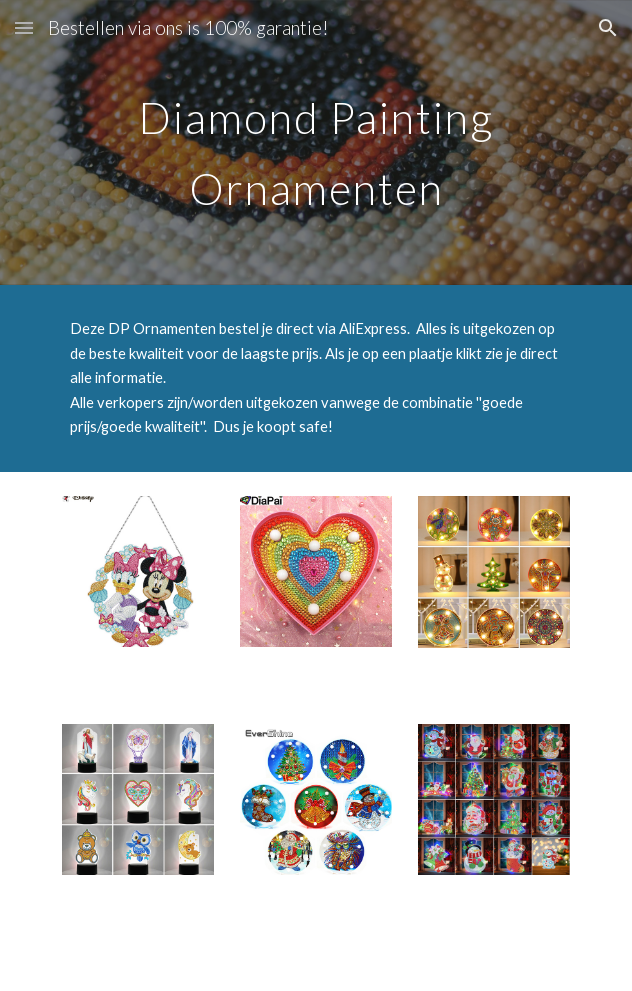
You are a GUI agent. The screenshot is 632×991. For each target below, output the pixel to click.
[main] (315, 142)
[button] (24, 27)
